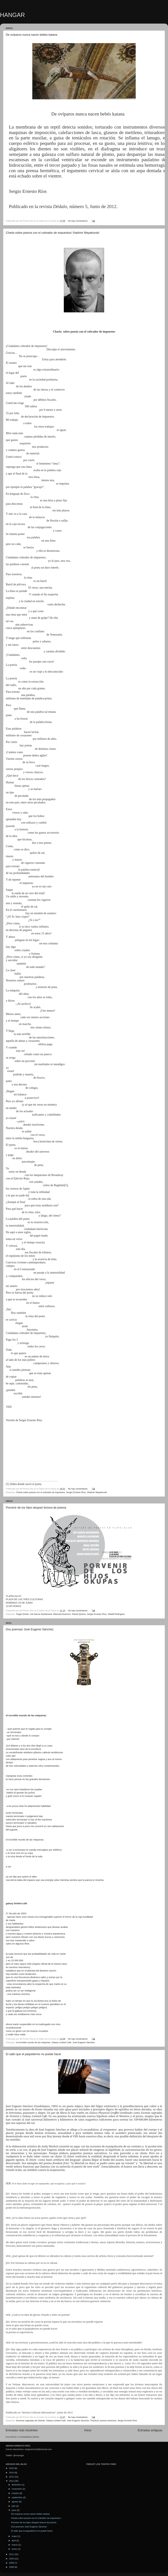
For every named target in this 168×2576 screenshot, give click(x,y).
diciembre (17, 2484)
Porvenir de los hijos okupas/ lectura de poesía (36, 1507)
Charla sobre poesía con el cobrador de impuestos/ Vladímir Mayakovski (52, 232)
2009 (12, 2563)
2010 (12, 2558)
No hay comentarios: (78, 221)
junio (14, 2510)
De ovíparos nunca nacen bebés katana (31, 34)
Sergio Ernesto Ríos (76, 1492)
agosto (15, 2501)
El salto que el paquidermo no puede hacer (33, 2054)
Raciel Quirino (79, 1614)
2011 (12, 2554)
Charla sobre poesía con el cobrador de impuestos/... (36, 2518)
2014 (12, 2472)
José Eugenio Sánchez (84, 2042)
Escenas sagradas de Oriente (30, 2420)
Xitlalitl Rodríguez (116, 1614)
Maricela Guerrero (62, 1614)
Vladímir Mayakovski (97, 1492)
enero (15, 2549)
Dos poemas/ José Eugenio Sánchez (29, 1629)
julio (14, 2506)
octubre (16, 2493)
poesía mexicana (108, 2420)
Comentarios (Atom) (29, 2437)
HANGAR (12, 15)
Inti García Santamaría (41, 1614)
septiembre (17, 2497)
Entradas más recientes (22, 2430)
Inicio (87, 2430)
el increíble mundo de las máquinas (33, 2042)
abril (14, 2540)
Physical (94, 2420)
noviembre (17, 2489)
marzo (15, 2545)
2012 (12, 2481)
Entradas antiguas (150, 2430)
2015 (12, 2468)
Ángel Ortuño (22, 1614)
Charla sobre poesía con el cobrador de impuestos (40, 1492)
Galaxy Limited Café (61, 2042)
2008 (12, 2567)
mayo (15, 2536)
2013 (12, 2477)
